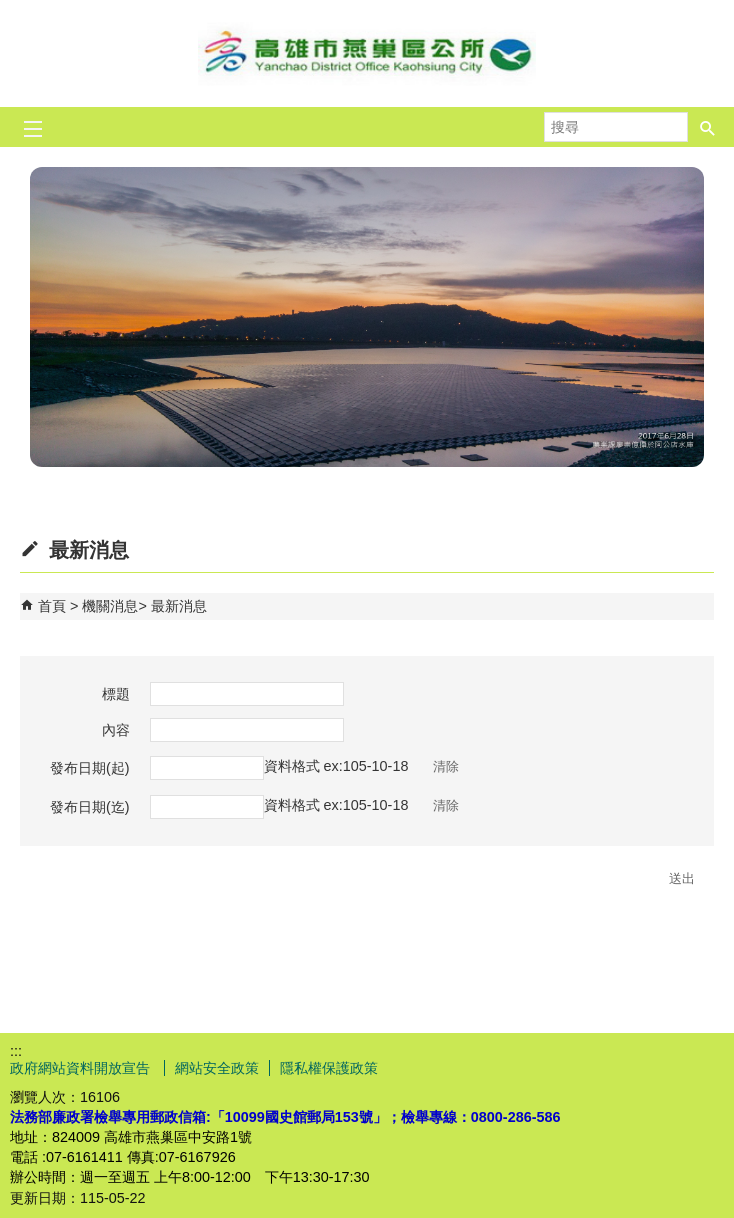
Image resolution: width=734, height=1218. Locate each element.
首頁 (52, 606)
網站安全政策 (217, 1068)
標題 (116, 694)
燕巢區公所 (367, 53)
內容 (116, 730)
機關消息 (110, 606)
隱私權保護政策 (329, 1068)
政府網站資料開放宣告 (82, 1068)
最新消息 (179, 606)
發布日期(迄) (90, 807)
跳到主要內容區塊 (10, 10)
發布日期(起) (90, 768)
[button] (708, 127)
